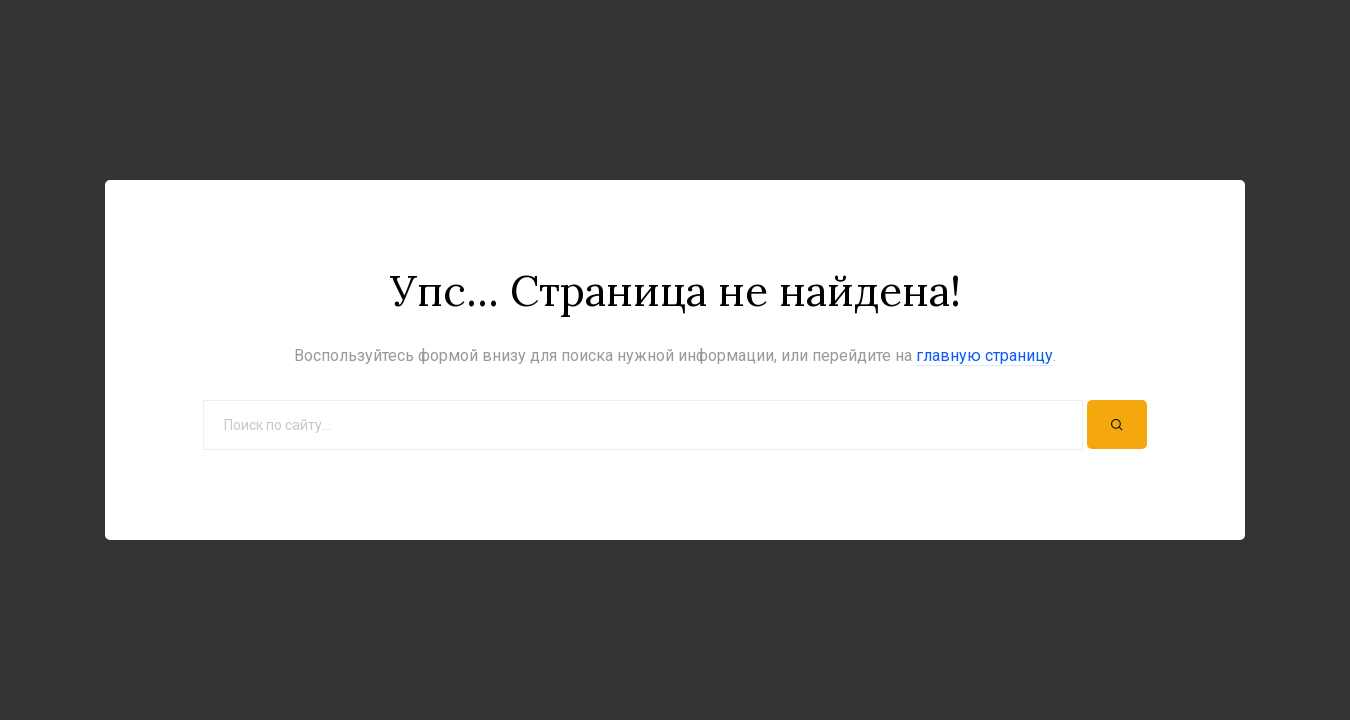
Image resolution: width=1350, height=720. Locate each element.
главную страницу (984, 355)
